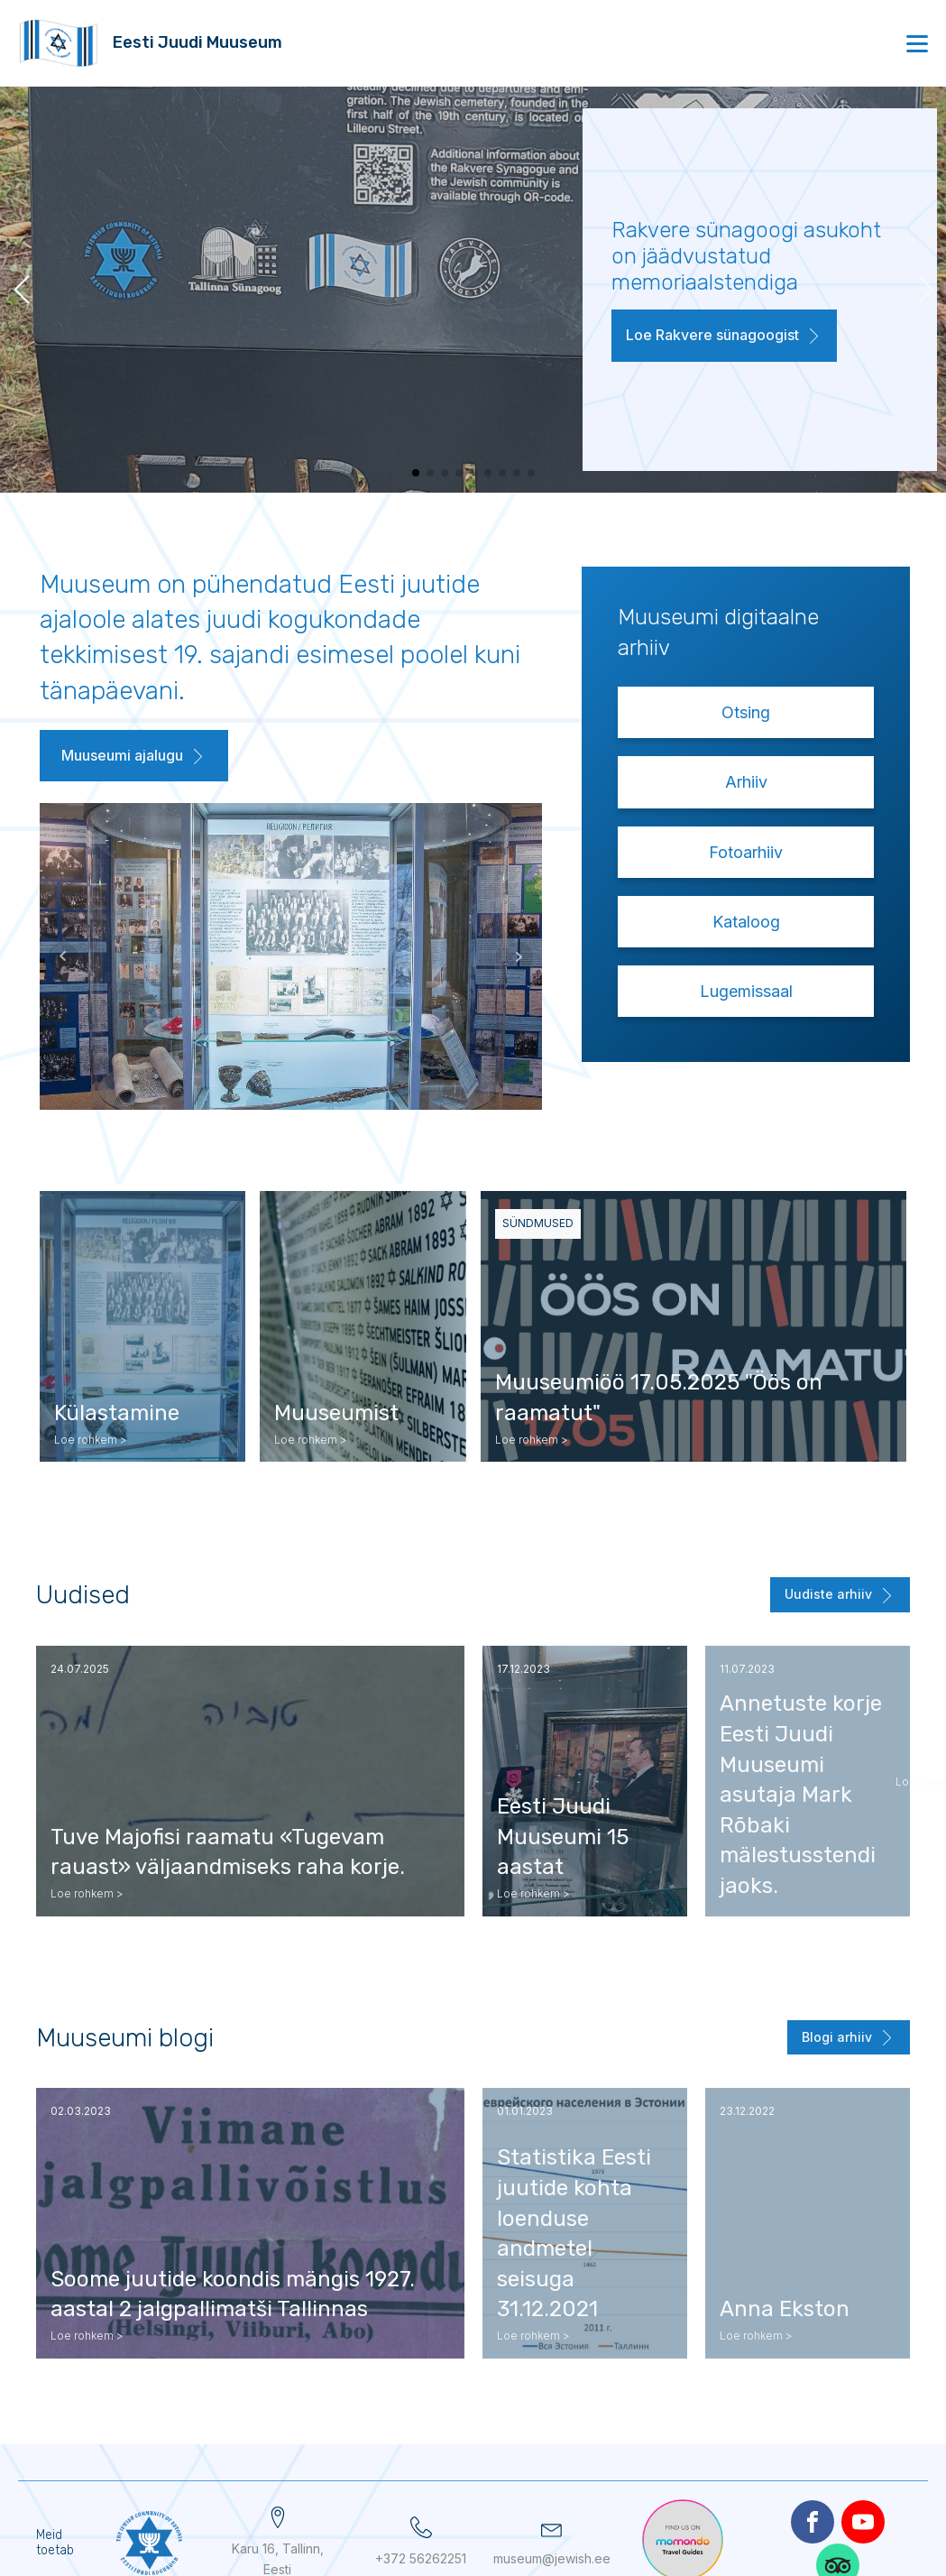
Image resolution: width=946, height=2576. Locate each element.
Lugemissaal (746, 991)
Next (434, 956)
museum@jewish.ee (552, 2558)
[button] (724, 335)
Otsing (745, 712)
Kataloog (746, 921)
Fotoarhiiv (746, 852)
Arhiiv (746, 781)
